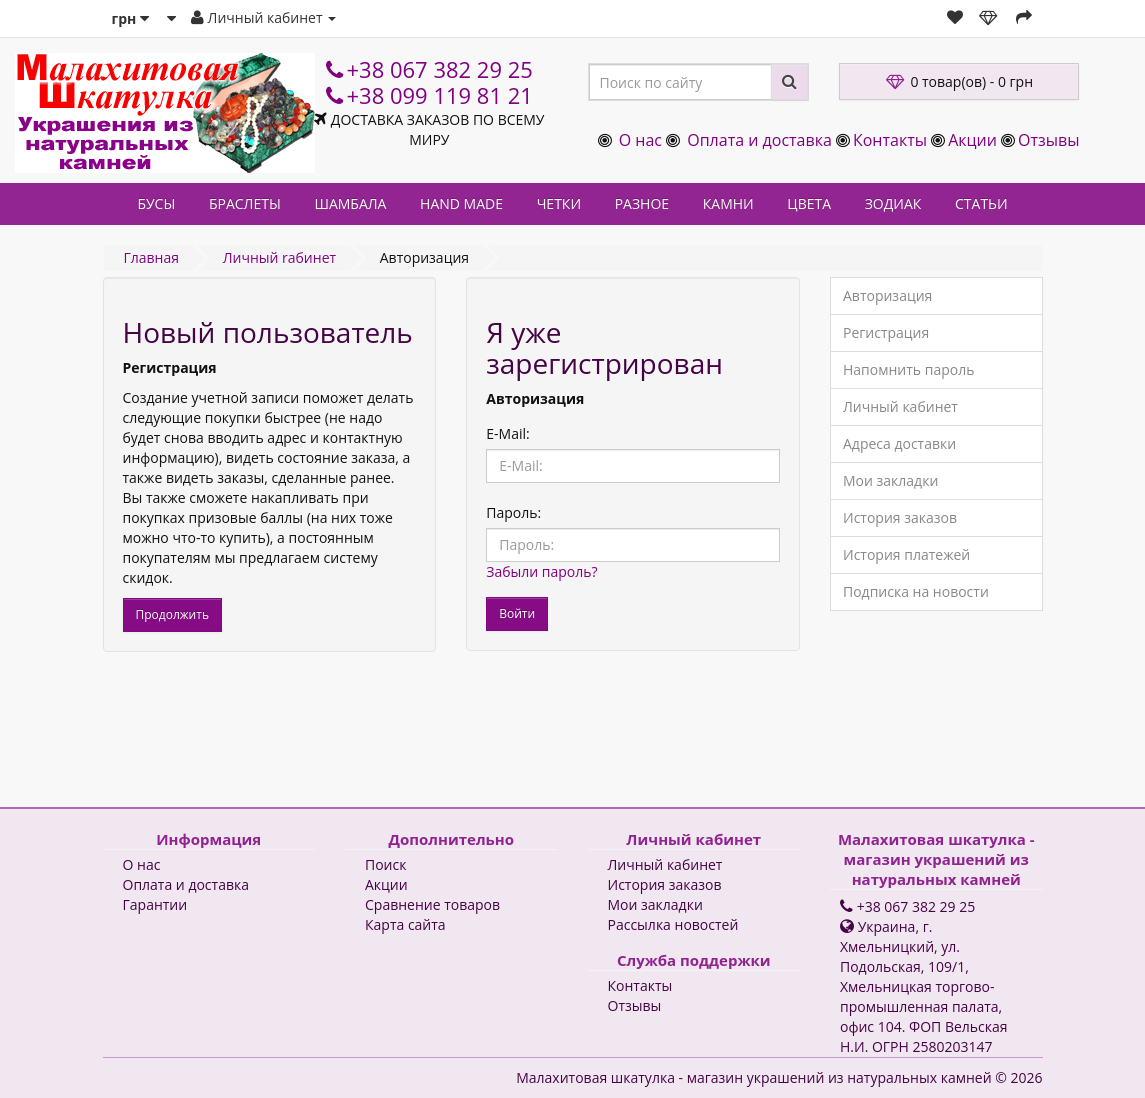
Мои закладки (890, 480)
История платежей (906, 554)
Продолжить (172, 614)
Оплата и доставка (759, 140)
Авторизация (887, 295)
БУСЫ (156, 203)
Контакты (890, 140)
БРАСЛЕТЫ (245, 203)
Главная (152, 257)
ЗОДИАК (893, 203)
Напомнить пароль (908, 369)
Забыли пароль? (541, 571)
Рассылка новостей (673, 924)
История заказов (900, 517)
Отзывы (1048, 140)
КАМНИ (728, 203)
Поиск (385, 864)
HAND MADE (461, 203)
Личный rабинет (279, 257)
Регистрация (886, 332)
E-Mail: (507, 433)
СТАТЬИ (981, 203)
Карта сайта (405, 924)
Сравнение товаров (432, 904)
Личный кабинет (900, 406)
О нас (640, 140)
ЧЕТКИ (559, 203)
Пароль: (513, 512)
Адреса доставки (899, 443)
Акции (972, 140)
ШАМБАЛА (350, 203)
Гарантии (155, 904)
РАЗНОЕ (642, 203)
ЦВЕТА (809, 203)
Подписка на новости (916, 591)
